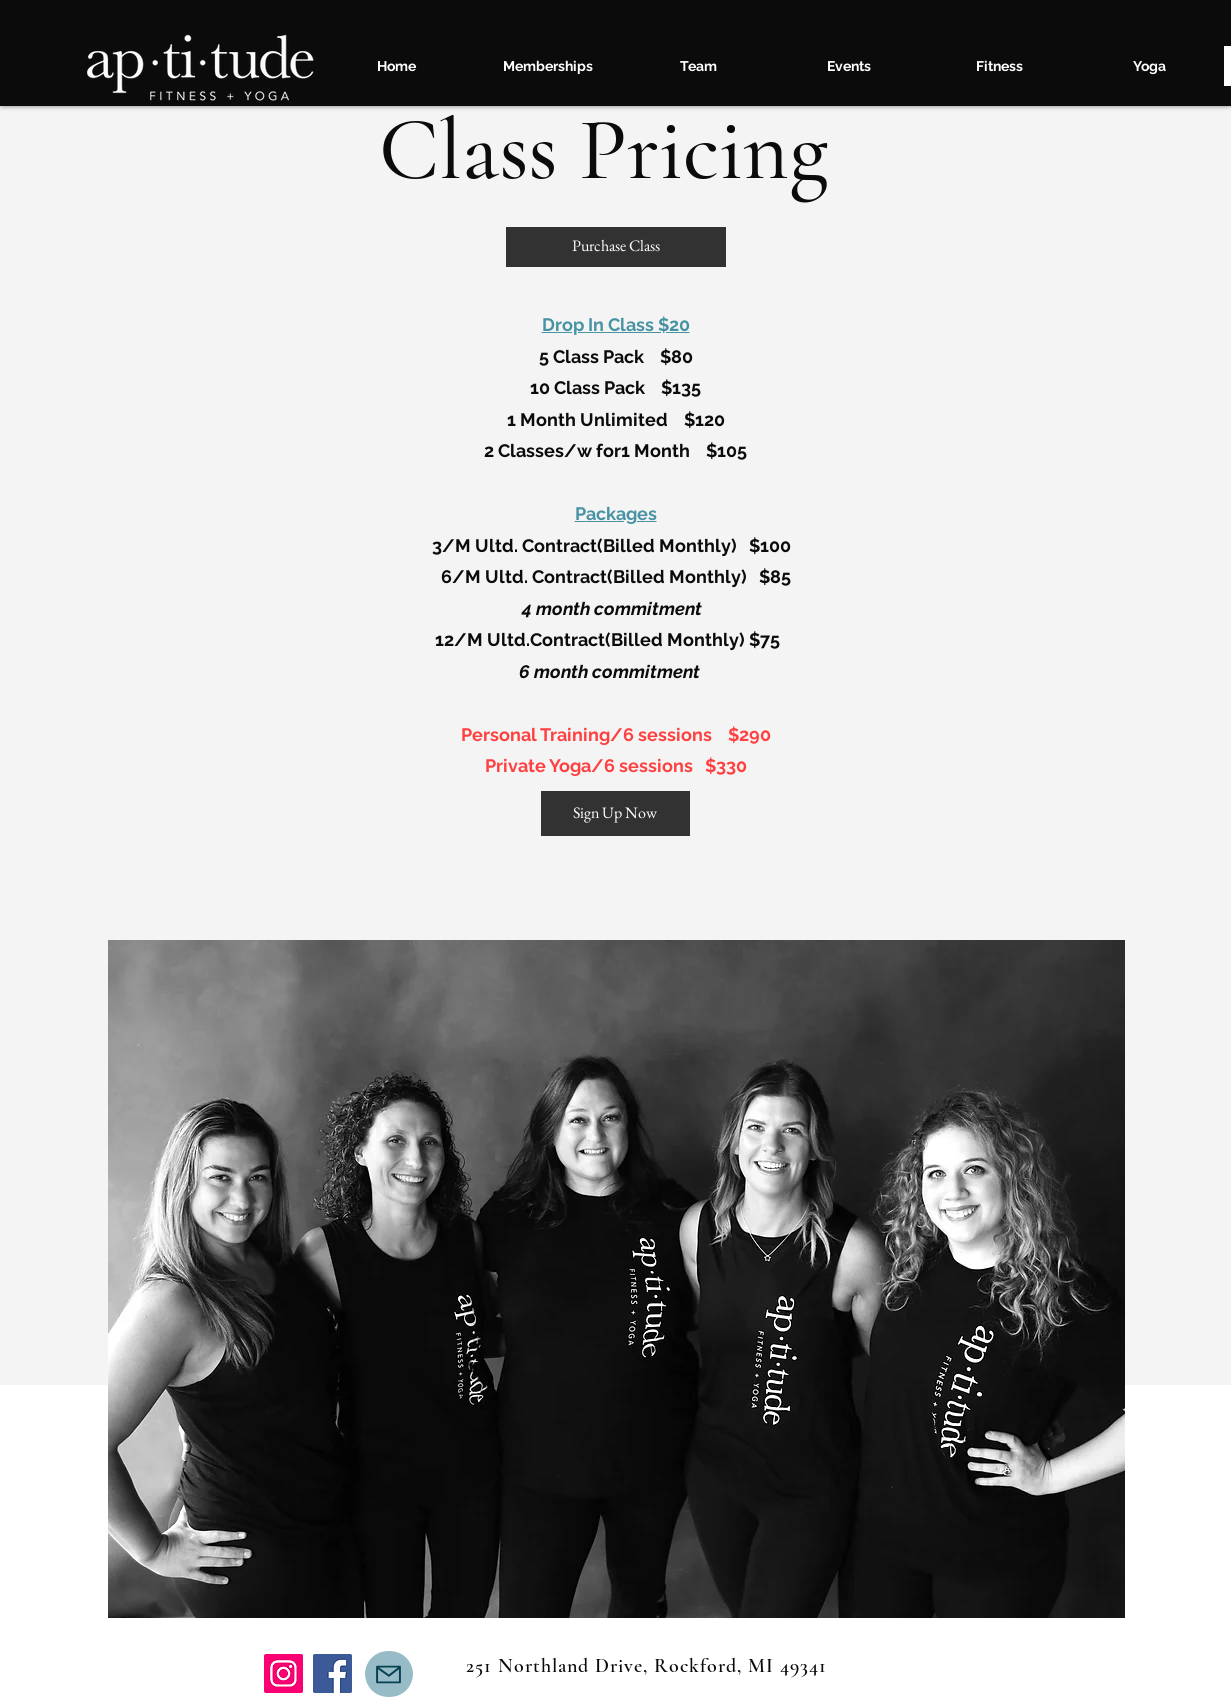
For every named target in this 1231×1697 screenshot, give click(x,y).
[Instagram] (283, 1673)
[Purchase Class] (616, 247)
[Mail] (389, 1674)
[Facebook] (332, 1673)
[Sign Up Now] (615, 813)
